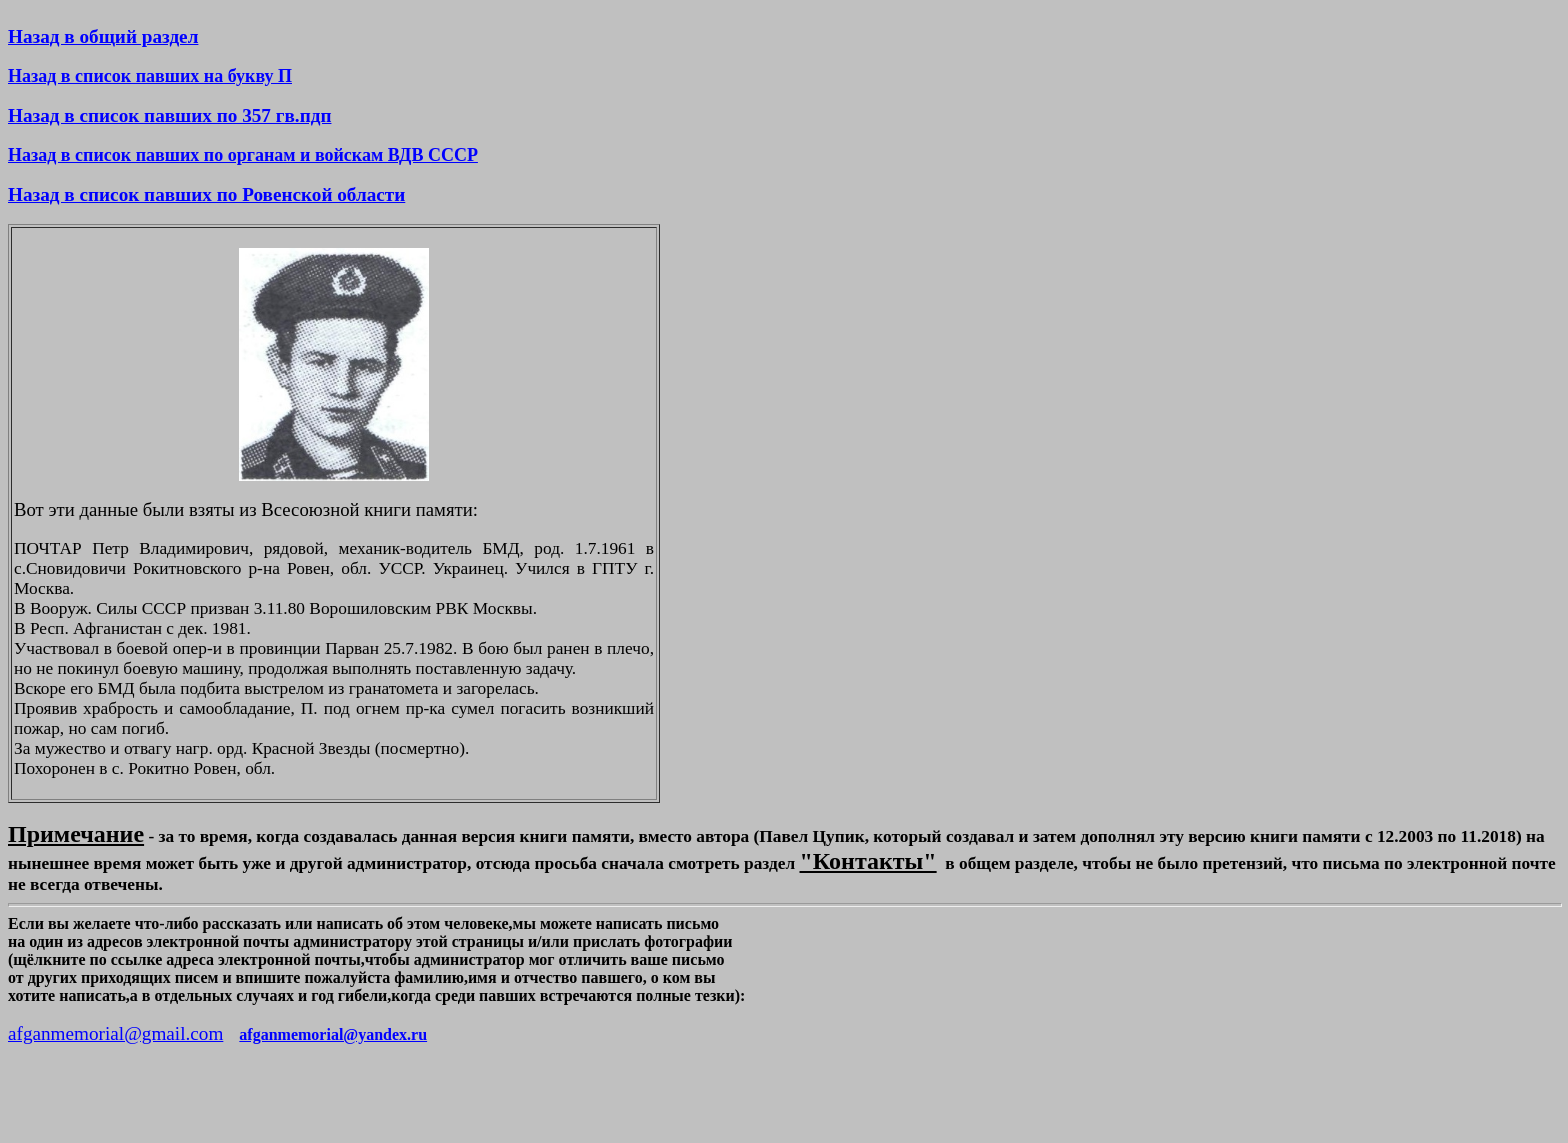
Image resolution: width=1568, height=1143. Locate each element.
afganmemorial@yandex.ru (333, 1034)
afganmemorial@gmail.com (115, 1033)
